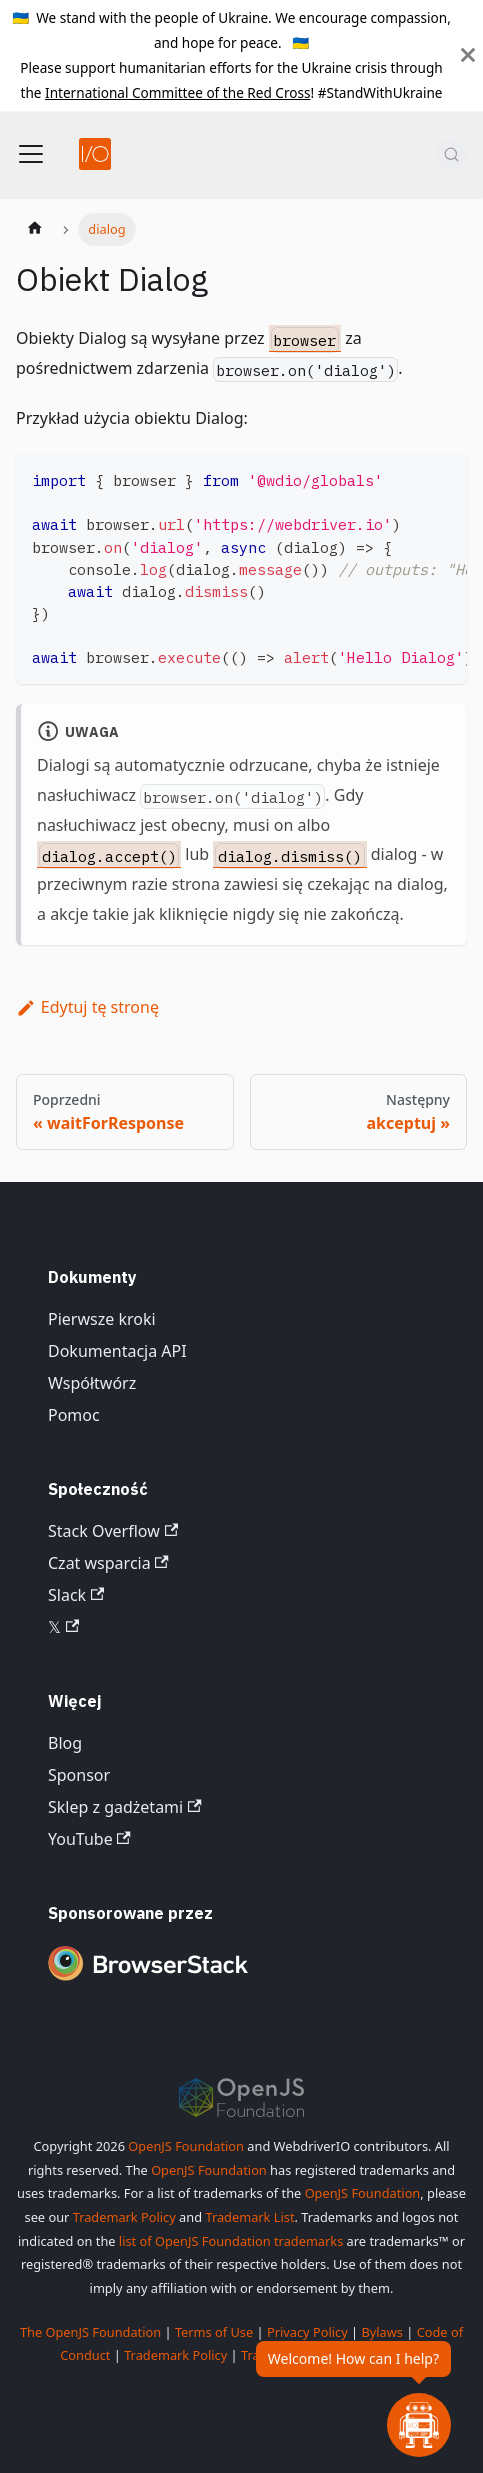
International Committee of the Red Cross (178, 92)
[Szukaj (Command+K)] (451, 154)
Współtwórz (92, 1383)
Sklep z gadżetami (125, 1807)
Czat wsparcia (108, 1563)
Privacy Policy (307, 2332)
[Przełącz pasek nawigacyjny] (31, 154)
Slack (76, 1595)
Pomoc (74, 1415)
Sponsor (79, 1775)
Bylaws (382, 2332)
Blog (65, 1743)
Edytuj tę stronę (87, 1007)
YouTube (89, 1839)
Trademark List (249, 2217)
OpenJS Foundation (186, 2146)
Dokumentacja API (117, 1351)
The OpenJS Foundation (90, 2332)
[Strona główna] (35, 230)
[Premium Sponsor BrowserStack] (148, 1982)
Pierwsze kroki (102, 1319)
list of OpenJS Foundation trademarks (231, 2241)
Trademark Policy (124, 2217)
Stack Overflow (113, 1531)
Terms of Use (214, 2332)
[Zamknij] (468, 55)
